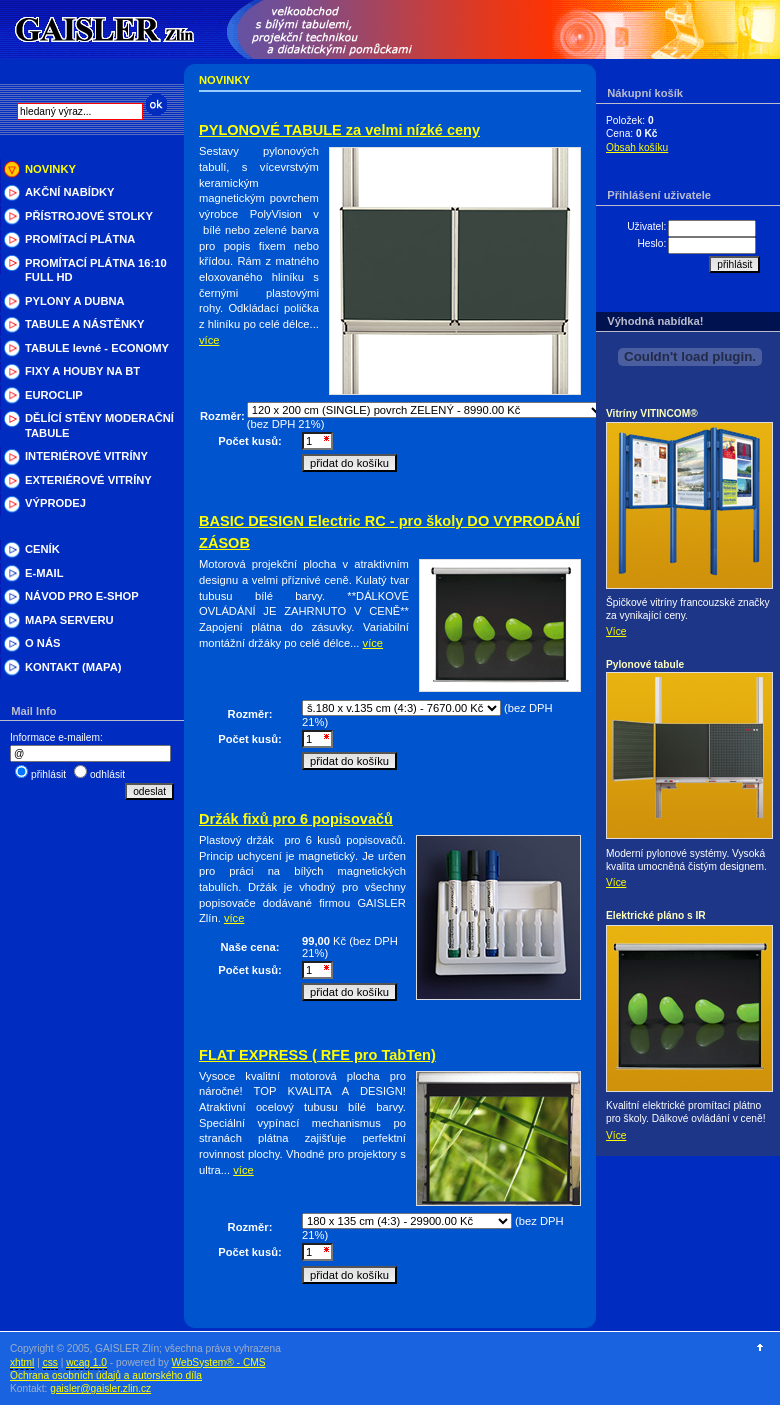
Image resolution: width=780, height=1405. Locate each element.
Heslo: (651, 243)
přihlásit (48, 774)
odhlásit (107, 774)
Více (616, 631)
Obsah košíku (637, 147)
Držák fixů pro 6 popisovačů (296, 819)
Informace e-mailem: (56, 737)
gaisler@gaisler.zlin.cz (100, 1388)
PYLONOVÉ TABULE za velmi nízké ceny (339, 130)
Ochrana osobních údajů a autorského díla (106, 1375)
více (209, 340)
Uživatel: (646, 226)
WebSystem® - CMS (219, 1362)
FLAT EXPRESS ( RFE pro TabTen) (317, 1055)
